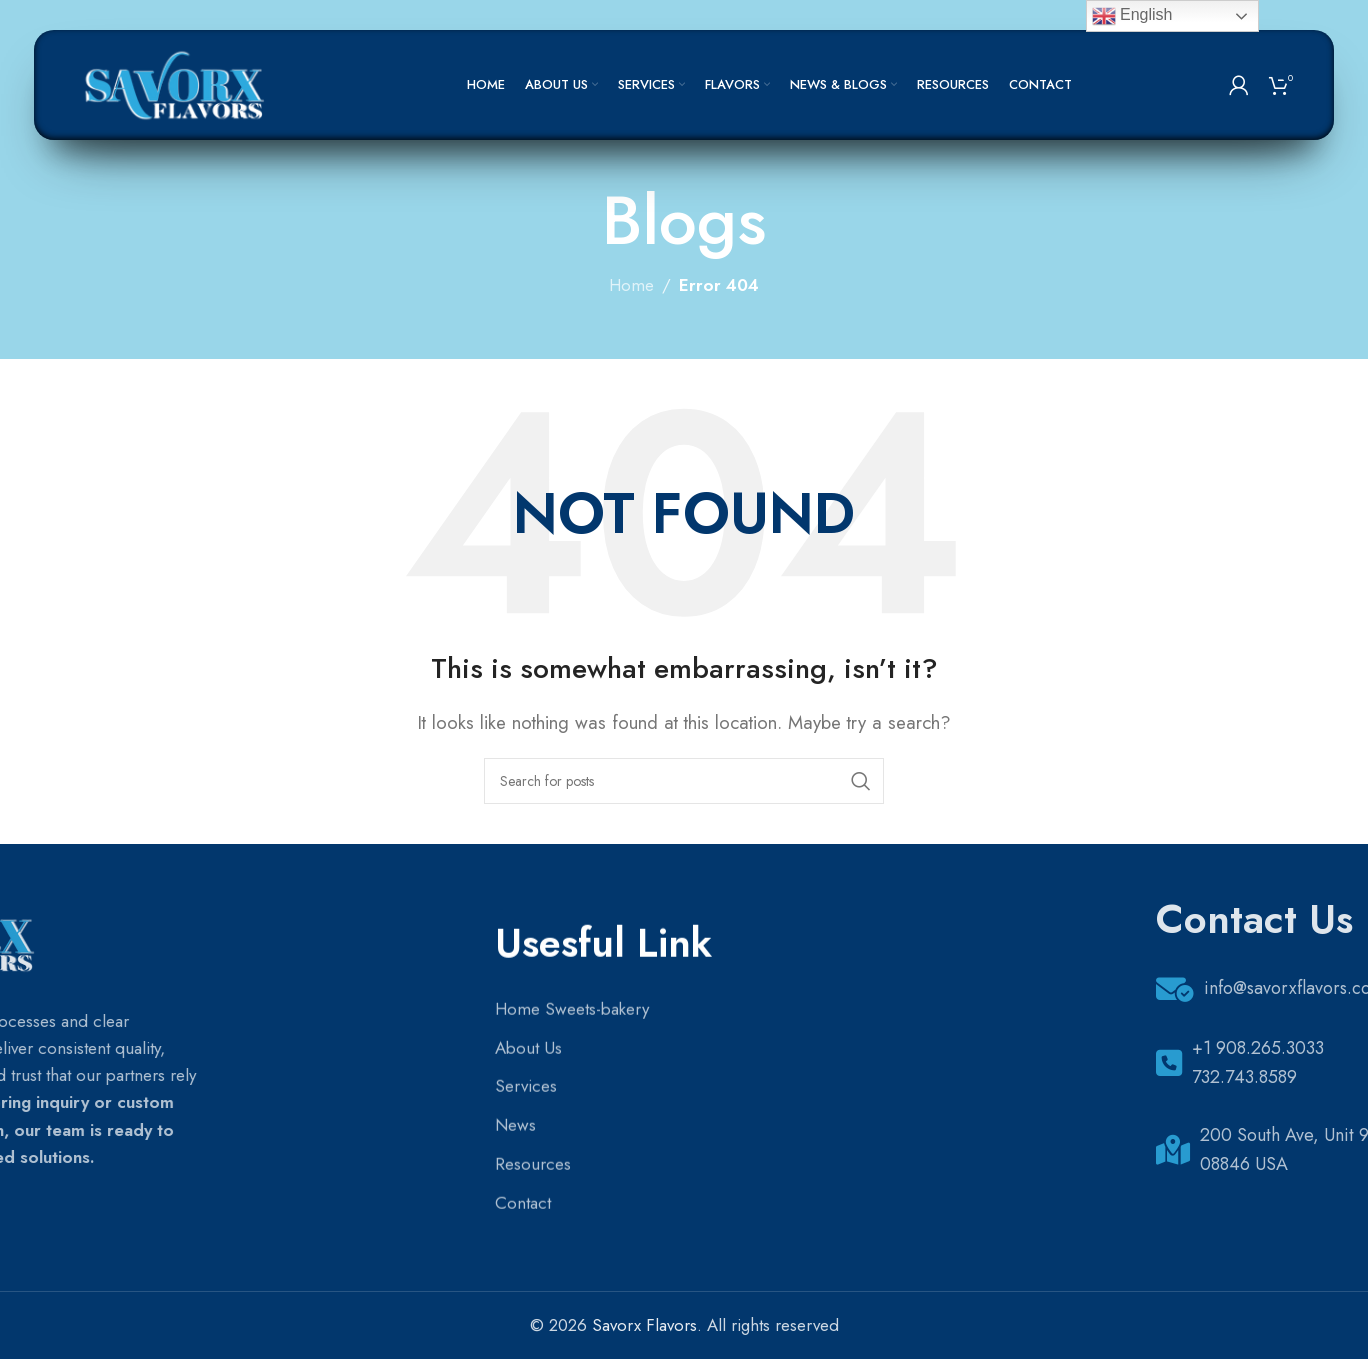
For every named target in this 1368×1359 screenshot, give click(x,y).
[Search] (684, 781)
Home (631, 285)
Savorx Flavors (644, 1325)
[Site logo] (177, 83)
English (1132, 16)
